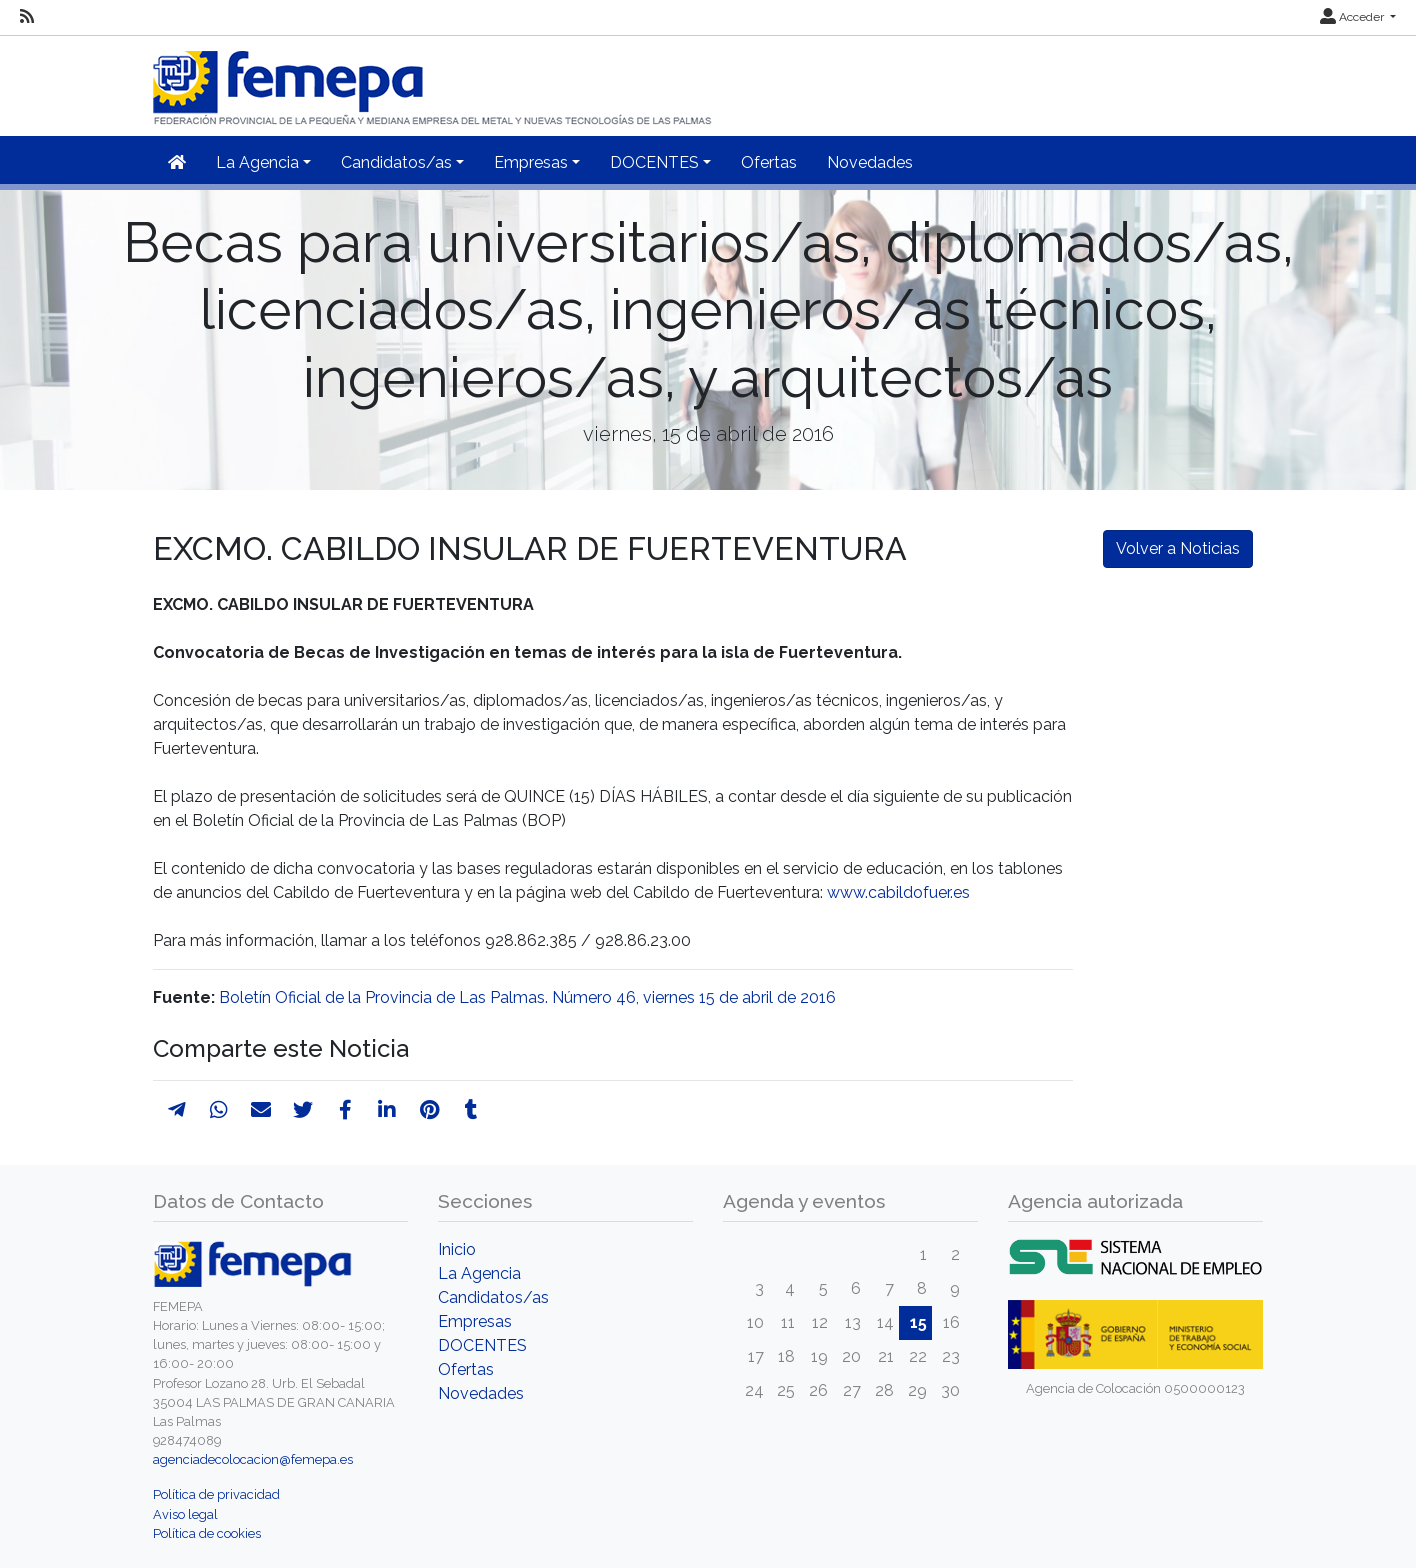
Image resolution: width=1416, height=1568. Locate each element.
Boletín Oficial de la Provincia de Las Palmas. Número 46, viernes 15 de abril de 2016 (527, 997)
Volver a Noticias (1178, 548)
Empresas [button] (531, 162)
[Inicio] (434, 79)
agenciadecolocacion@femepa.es (253, 1459)
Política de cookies (207, 1533)
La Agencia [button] (257, 162)
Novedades (870, 162)
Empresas (475, 1321)
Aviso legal (185, 1514)
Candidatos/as (493, 1297)
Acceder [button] (1353, 17)
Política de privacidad (216, 1494)
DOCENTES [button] (654, 162)
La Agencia (479, 1273)
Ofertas (769, 162)
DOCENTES (482, 1345)
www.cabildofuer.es (898, 892)
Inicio (457, 1249)
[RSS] (27, 17)
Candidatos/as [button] (396, 162)
